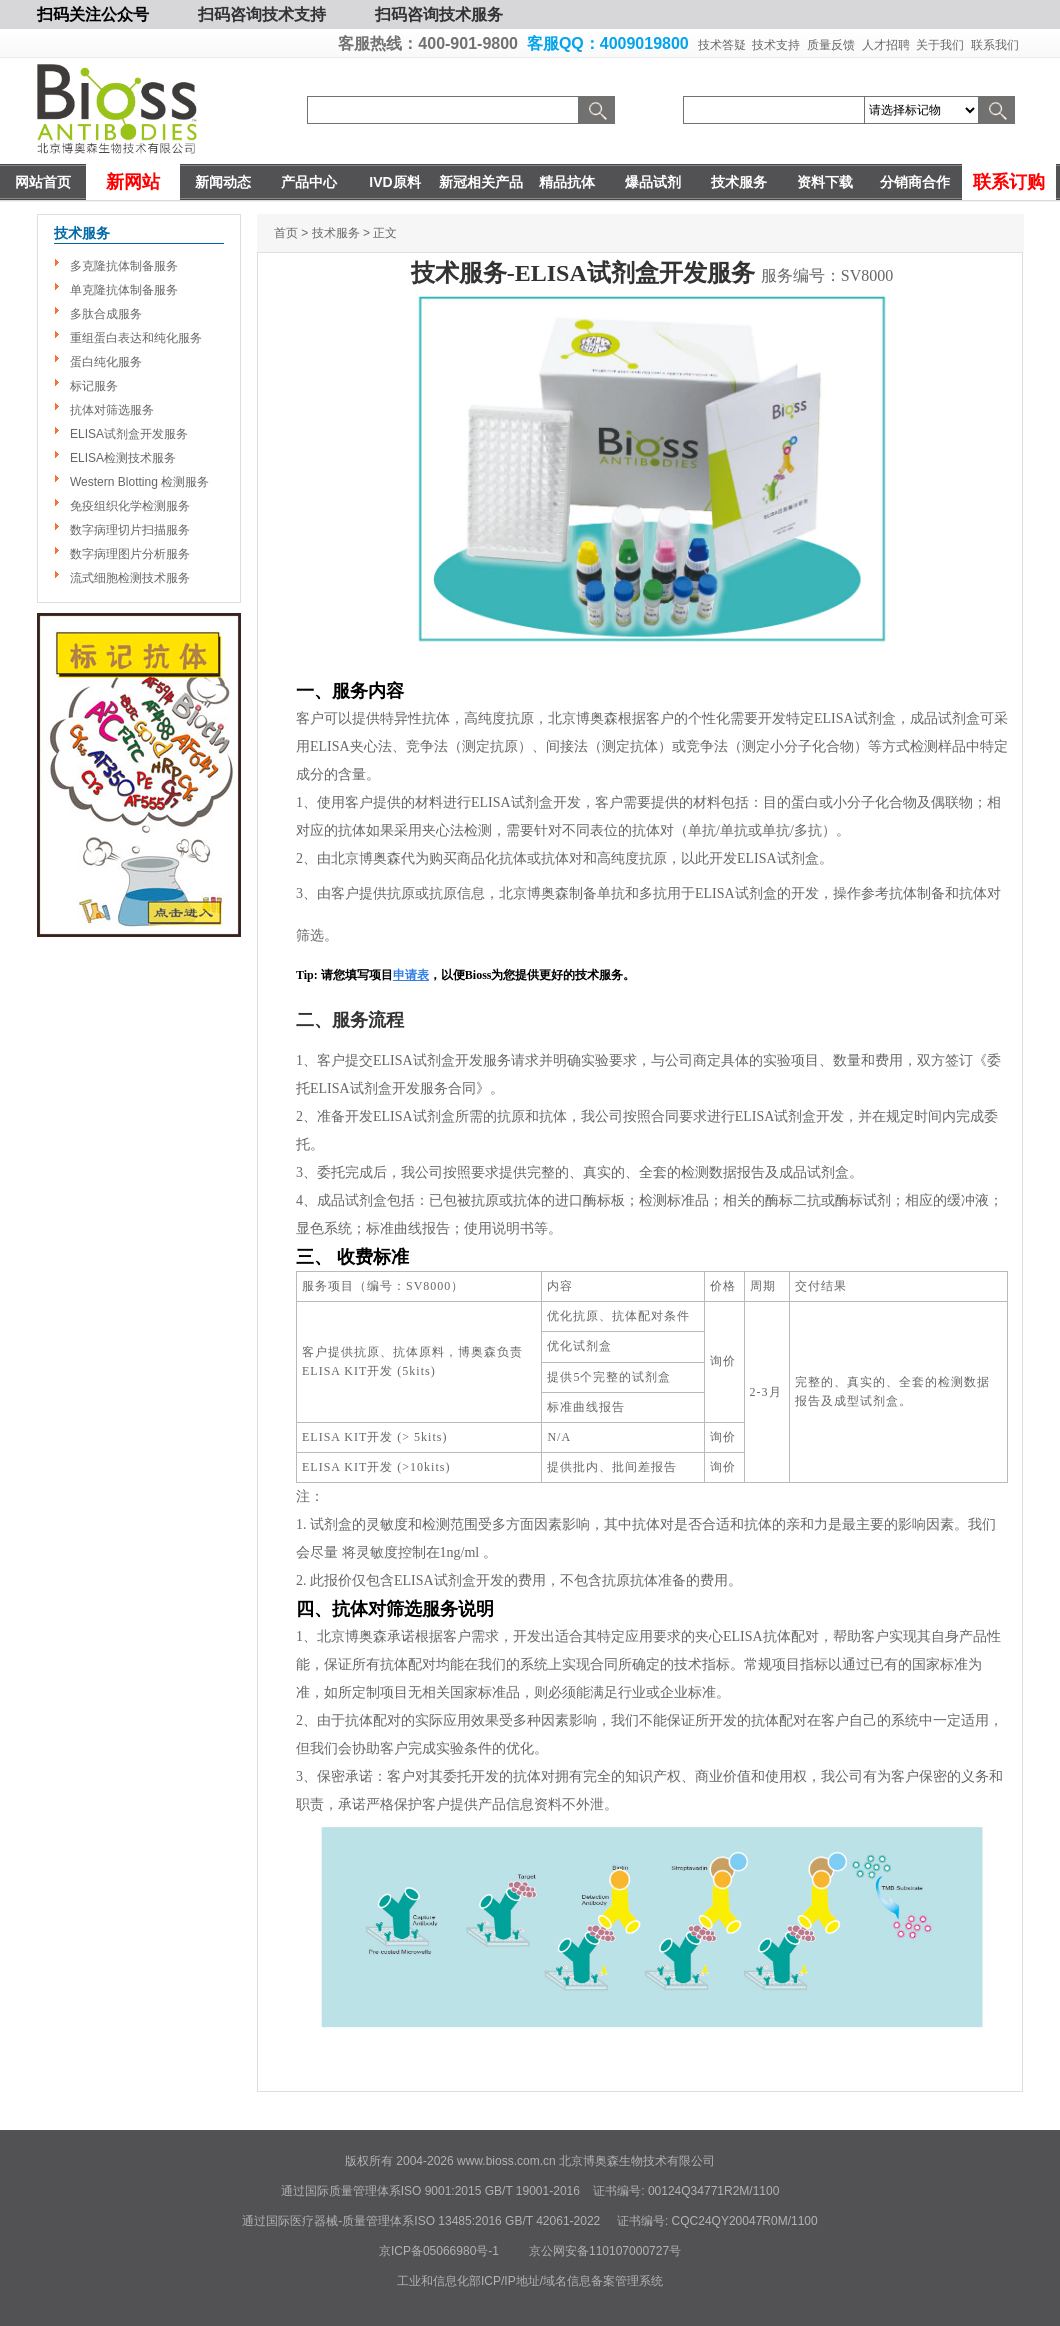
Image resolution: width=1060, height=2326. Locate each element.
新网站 (133, 182)
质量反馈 (831, 45)
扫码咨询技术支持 (262, 14)
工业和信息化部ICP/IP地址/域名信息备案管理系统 (530, 2281)
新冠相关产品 (481, 182)
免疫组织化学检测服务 (130, 506)
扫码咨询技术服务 (439, 14)
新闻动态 (223, 182)
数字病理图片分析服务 (130, 554)
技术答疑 (722, 45)
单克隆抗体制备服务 (124, 290)
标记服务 (94, 386)
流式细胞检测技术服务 (130, 578)
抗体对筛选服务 (112, 410)
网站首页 (43, 182)
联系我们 (995, 45)
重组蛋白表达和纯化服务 (136, 338)
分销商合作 (915, 182)
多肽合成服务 (106, 314)
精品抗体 (567, 182)
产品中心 (309, 182)
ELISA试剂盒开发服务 (129, 434)
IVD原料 (394, 182)
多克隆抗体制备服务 (124, 266)
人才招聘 (886, 45)
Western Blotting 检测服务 (139, 482)
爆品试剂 (653, 182)
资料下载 (825, 182)
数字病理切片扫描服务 (130, 530)
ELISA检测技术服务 (123, 458)
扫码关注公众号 (93, 14)
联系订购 (1009, 182)
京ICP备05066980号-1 (439, 2251)
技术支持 (776, 45)
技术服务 (739, 182)
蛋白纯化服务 (106, 362)
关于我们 (940, 45)
